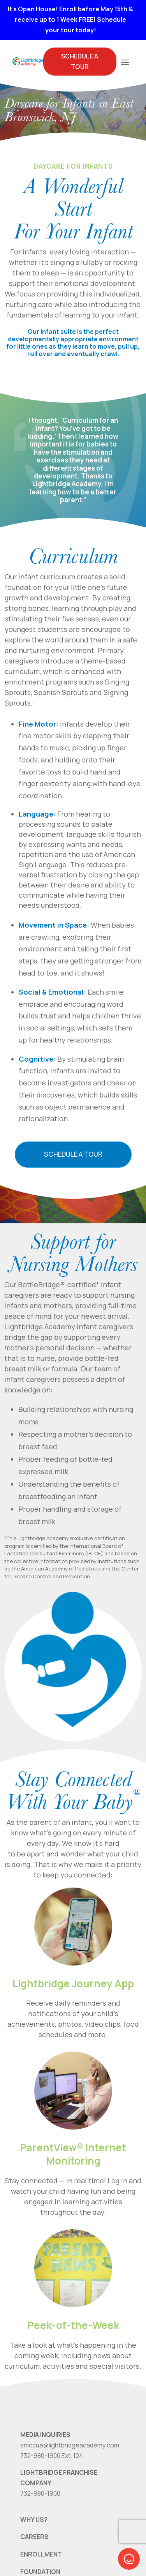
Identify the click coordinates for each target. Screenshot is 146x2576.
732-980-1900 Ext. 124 (51, 2455)
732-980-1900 (40, 2493)
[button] (129, 2559)
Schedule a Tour (73, 1154)
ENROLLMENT (41, 2554)
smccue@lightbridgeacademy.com (69, 2445)
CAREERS (34, 2536)
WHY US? (33, 2519)
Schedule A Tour (79, 61)
